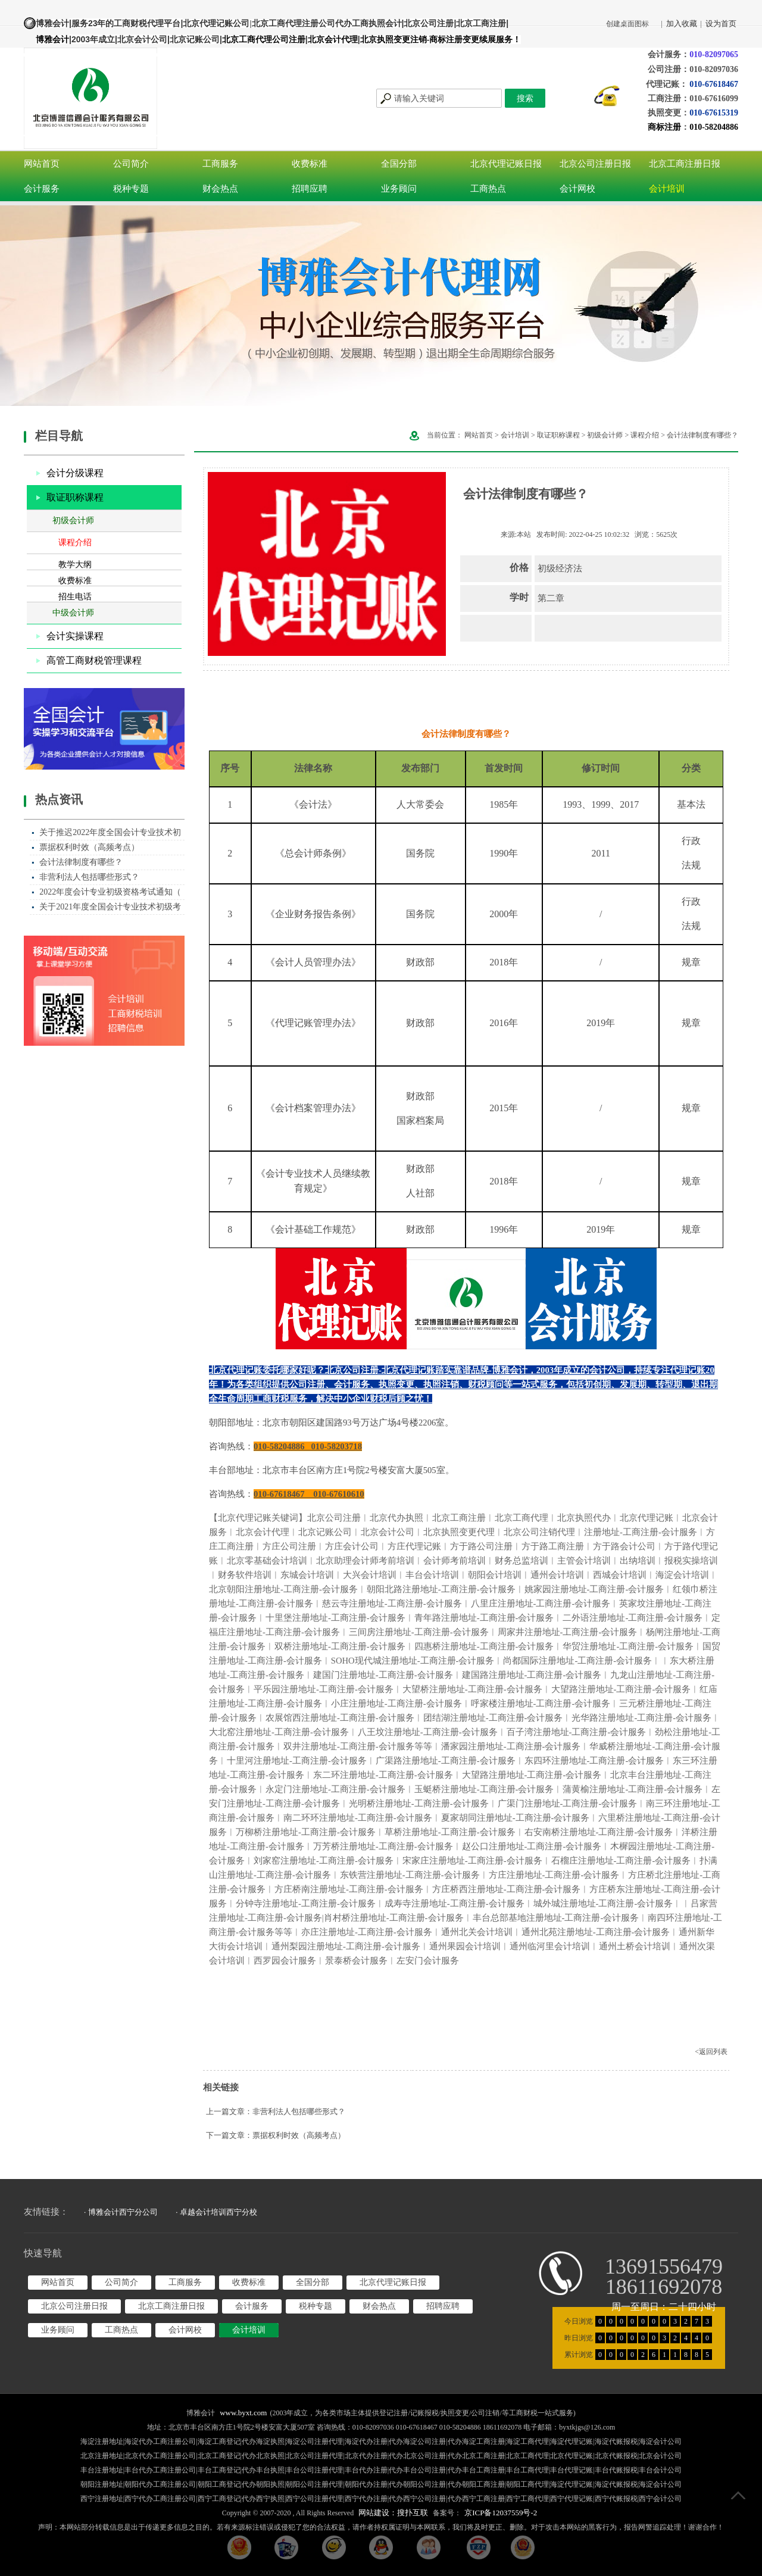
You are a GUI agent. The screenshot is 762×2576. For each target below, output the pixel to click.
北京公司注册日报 (595, 163)
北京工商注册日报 (684, 163)
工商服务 (220, 163)
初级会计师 (73, 520)
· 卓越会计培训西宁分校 (216, 2212)
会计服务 (42, 188)
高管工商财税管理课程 (94, 660)
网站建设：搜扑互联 (393, 2512)
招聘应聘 (309, 188)
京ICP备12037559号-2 (500, 2512)
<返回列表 (711, 2051)
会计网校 (577, 188)
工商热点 (488, 188)
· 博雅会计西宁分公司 (121, 2212)
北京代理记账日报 (506, 163)
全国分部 (399, 163)
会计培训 (667, 188)
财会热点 (220, 188)
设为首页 (720, 23)
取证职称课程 (75, 497)
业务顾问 (399, 188)
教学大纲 (75, 564)
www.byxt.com (243, 2412)
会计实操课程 (75, 636)
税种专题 (131, 188)
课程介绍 (75, 542)
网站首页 (42, 163)
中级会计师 (73, 612)
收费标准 (309, 163)
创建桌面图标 (627, 24)
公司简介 (131, 163)
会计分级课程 (75, 473)
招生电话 (75, 596)
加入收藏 (681, 23)
